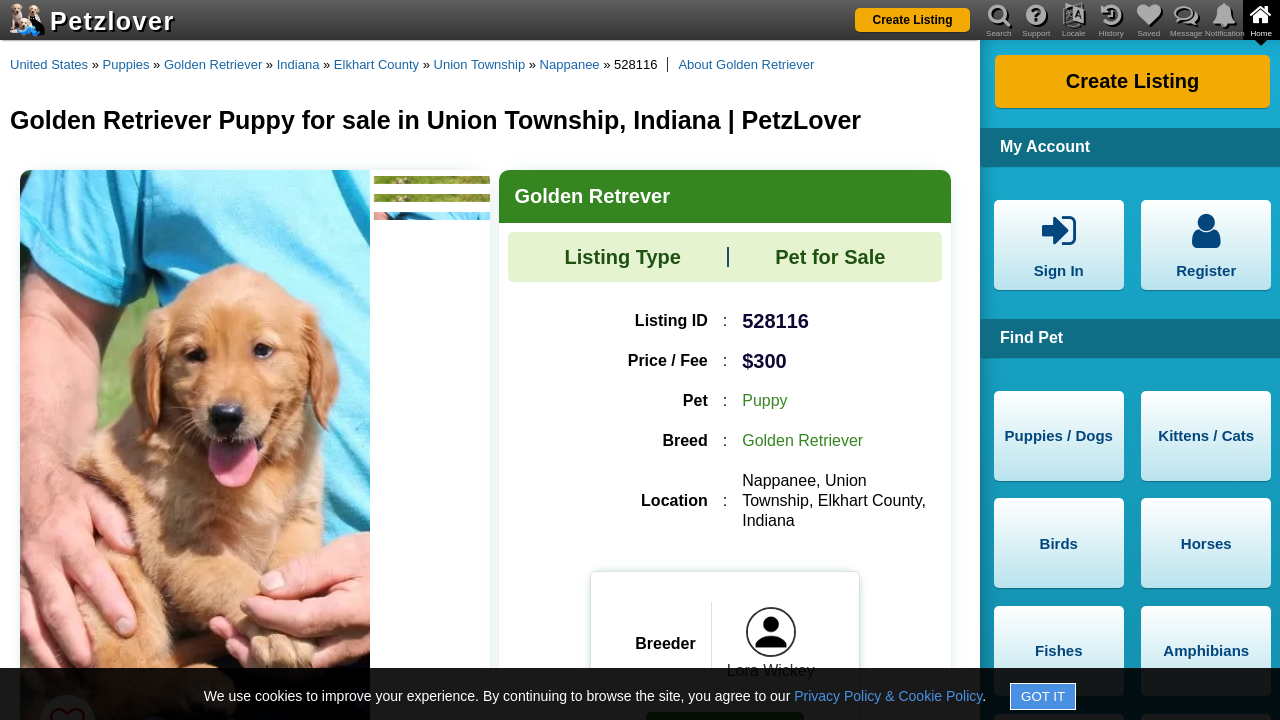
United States (49, 64)
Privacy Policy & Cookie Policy (888, 696)
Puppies (126, 64)
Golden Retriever (213, 64)
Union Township (480, 64)
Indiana (298, 64)
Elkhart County (376, 64)
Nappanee (570, 64)
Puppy (764, 400)
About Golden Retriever (746, 64)
